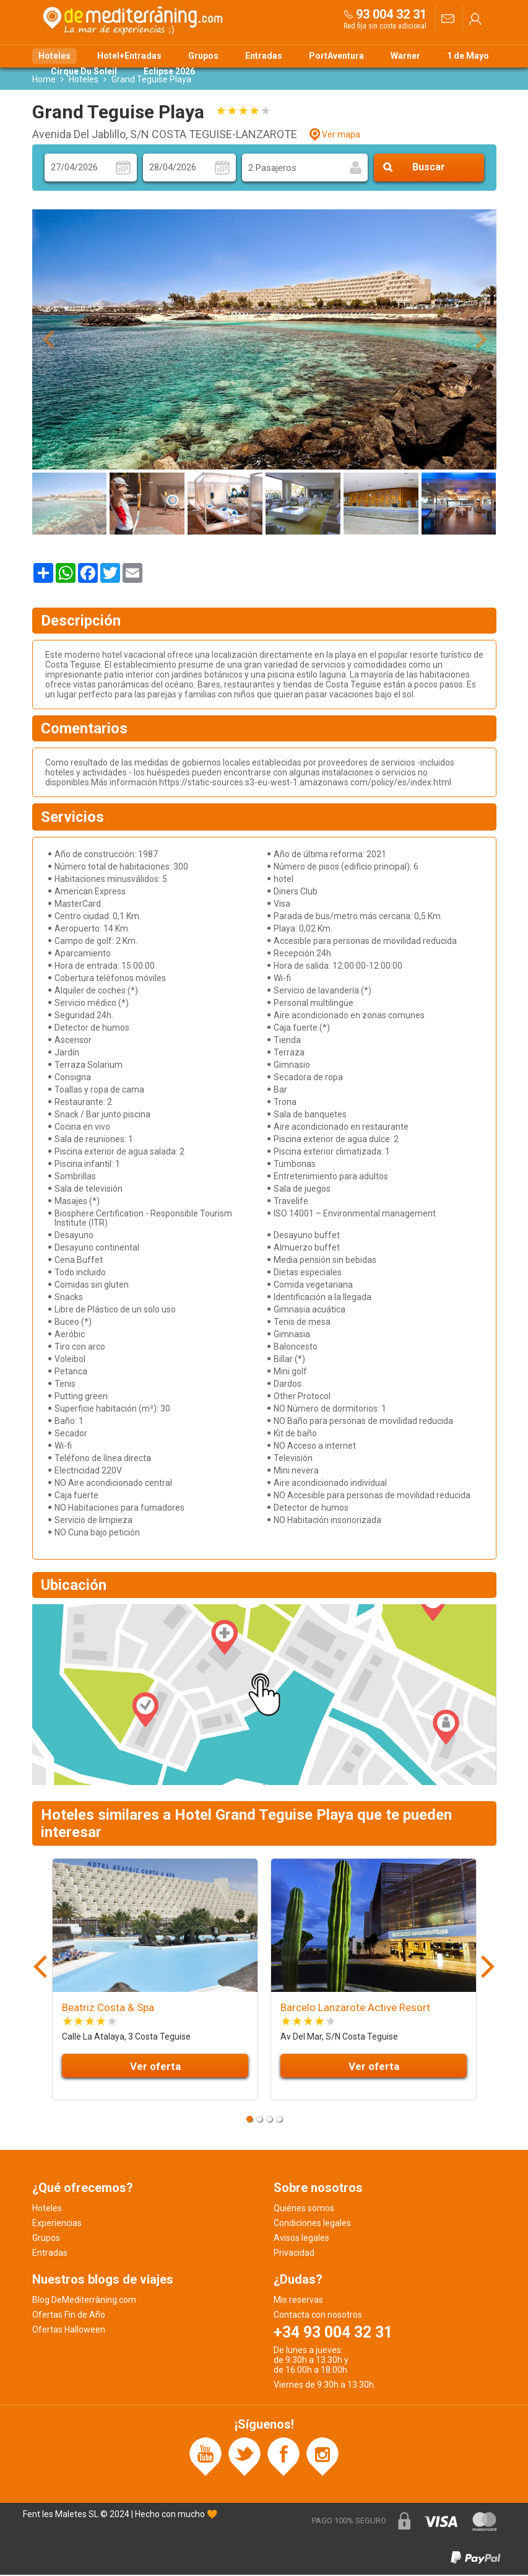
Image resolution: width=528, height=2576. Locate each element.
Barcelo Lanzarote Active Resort (355, 2009)
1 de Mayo (468, 56)
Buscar (428, 169)
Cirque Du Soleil (84, 71)
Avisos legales (301, 2239)
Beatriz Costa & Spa (108, 2009)
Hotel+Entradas (129, 56)
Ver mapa (341, 136)
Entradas (263, 56)
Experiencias (57, 2224)
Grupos (203, 56)
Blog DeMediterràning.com (84, 2301)
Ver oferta (155, 2067)
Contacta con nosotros (318, 2316)
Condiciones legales (312, 2224)
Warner (405, 56)
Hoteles (54, 56)
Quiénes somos (304, 2209)
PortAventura (336, 56)
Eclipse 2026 (169, 71)
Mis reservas (298, 2301)
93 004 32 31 (391, 14)
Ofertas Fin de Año (68, 2316)
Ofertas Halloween (68, 2331)
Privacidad (294, 2254)
